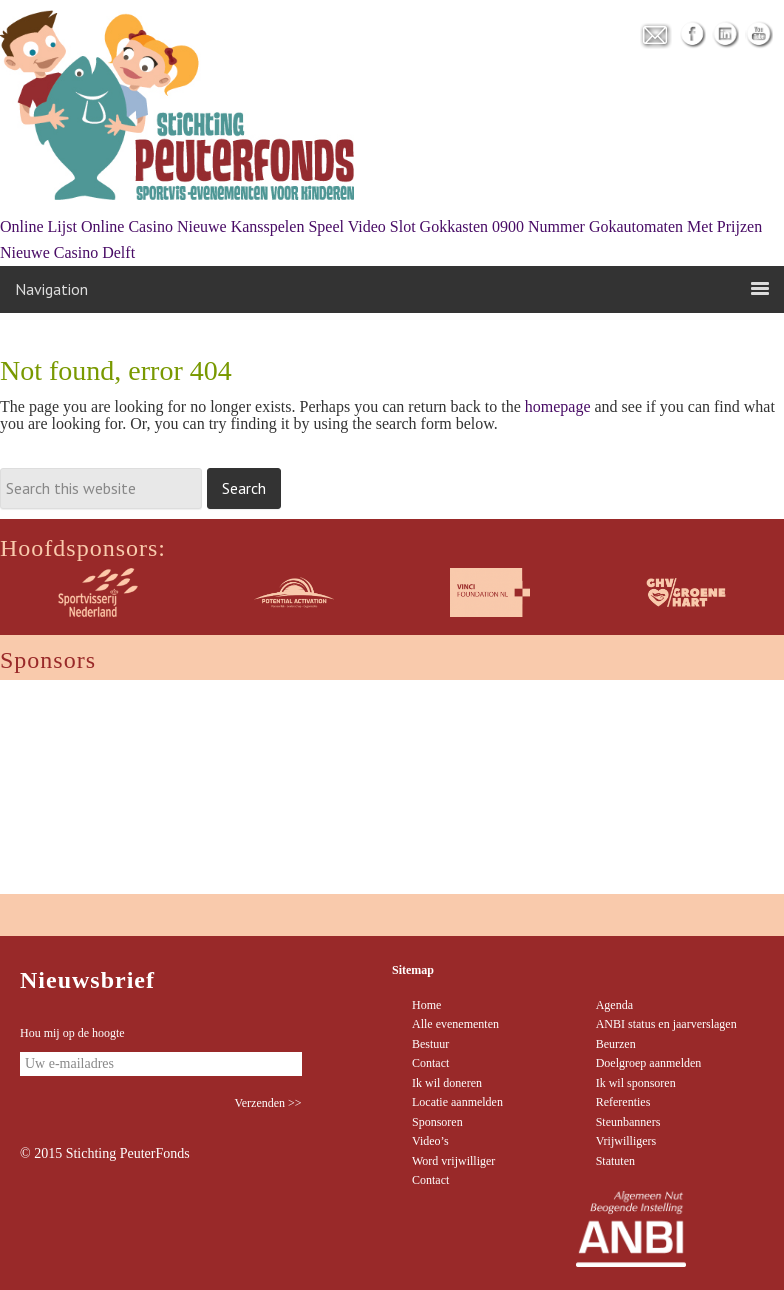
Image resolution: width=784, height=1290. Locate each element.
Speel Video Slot (361, 226)
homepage (558, 406)
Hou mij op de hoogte (72, 1033)
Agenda (614, 1005)
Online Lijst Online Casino (86, 226)
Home (426, 1005)
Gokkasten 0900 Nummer (502, 226)
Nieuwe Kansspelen (241, 226)
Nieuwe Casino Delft (67, 252)
